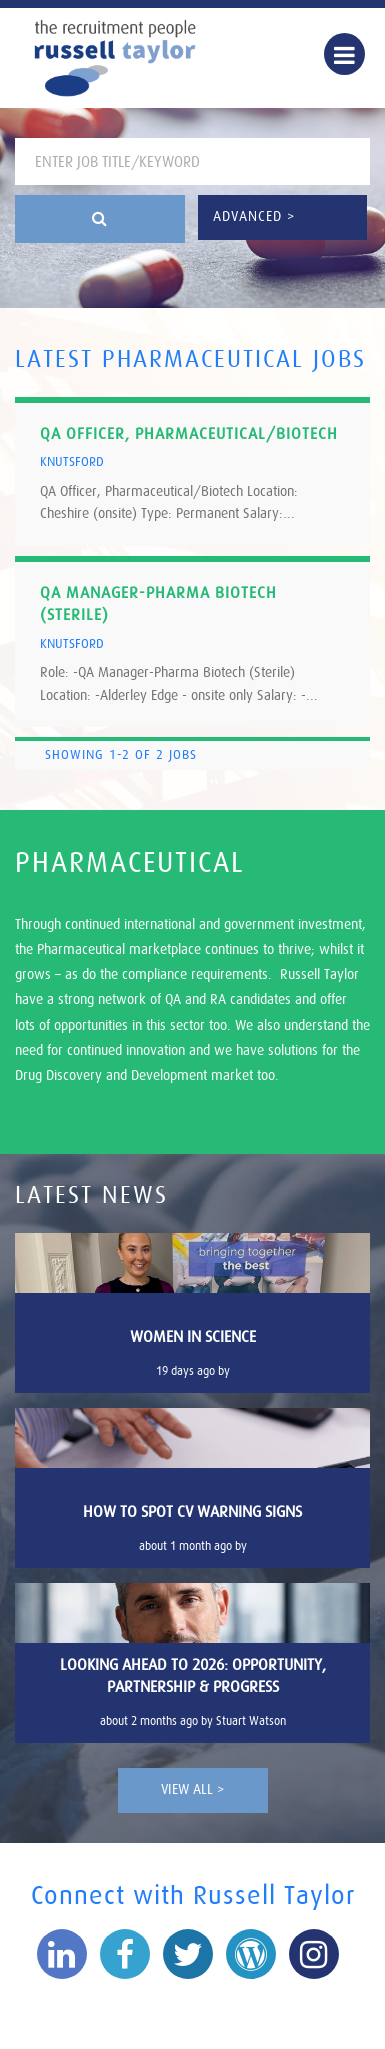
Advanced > (254, 217)
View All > (192, 1790)
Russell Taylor (115, 58)
